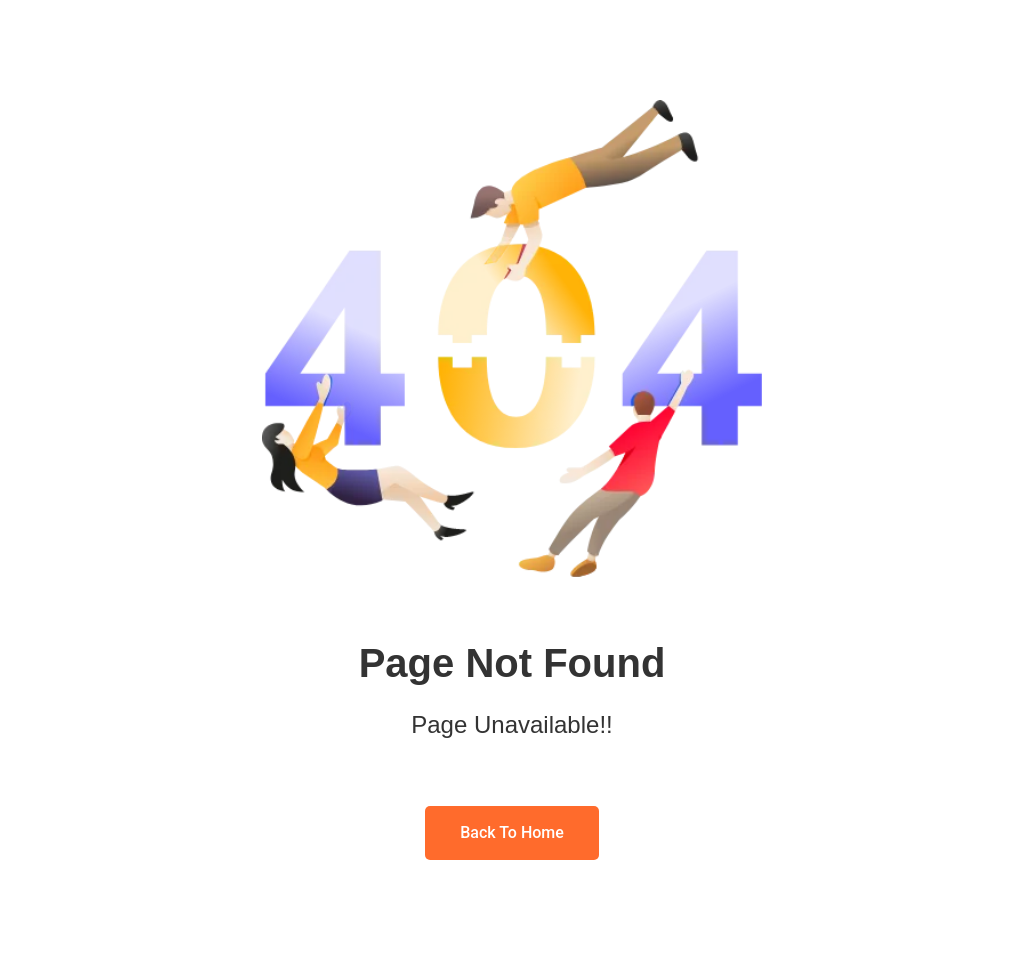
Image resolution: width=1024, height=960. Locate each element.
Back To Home (512, 832)
